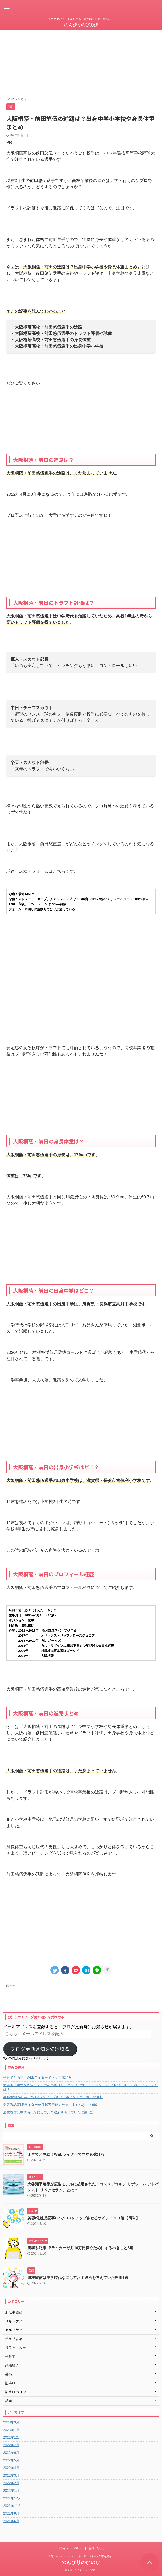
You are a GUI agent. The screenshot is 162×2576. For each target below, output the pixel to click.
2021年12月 (12, 2498)
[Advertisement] (81, 63)
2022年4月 (11, 2468)
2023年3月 (11, 2422)
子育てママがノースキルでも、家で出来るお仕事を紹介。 (81, 2556)
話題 (12, 1985)
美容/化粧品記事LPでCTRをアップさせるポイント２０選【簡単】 (53, 2097)
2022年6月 (11, 2452)
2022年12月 (12, 2437)
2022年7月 (11, 2445)
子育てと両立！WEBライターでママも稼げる (37, 2077)
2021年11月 (12, 2506)
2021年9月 (11, 2513)
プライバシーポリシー (70, 2548)
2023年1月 (11, 2430)
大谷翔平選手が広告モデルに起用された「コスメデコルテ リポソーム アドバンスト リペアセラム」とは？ (80, 2087)
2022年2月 (11, 2483)
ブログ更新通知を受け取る (40, 2049)
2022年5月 (11, 2460)
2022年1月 (11, 2490)
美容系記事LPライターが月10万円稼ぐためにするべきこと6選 (50, 2105)
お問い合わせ (96, 2548)
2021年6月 (11, 2521)
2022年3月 (11, 2475)
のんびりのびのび (81, 25)
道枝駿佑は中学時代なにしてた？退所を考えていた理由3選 (48, 2112)
